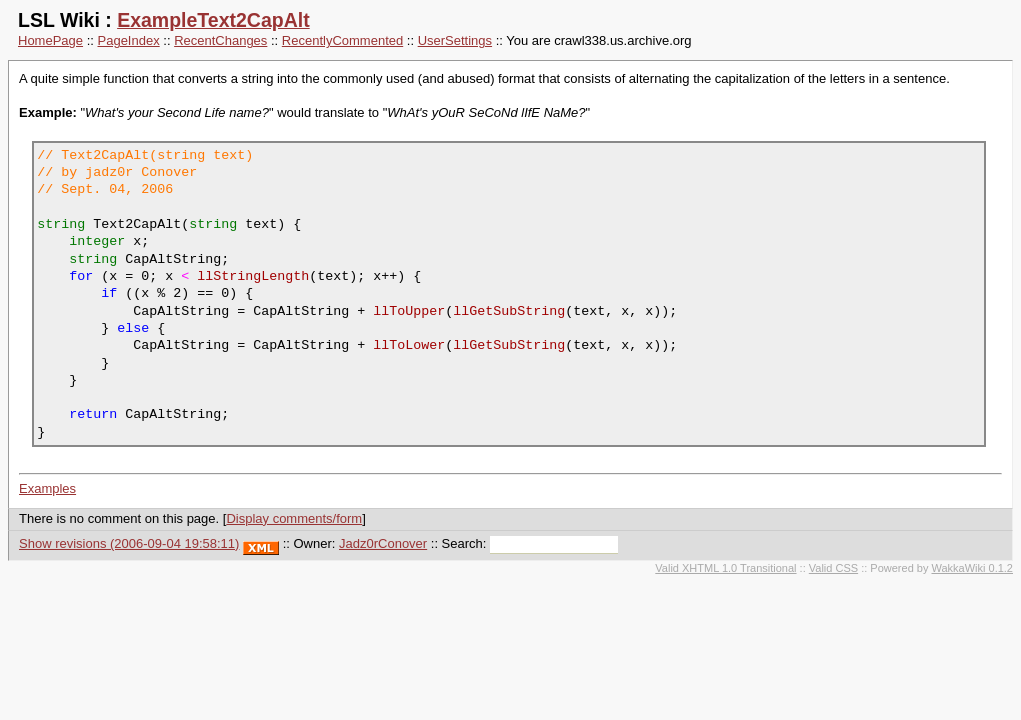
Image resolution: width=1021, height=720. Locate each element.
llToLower (409, 345)
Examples (47, 488)
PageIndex (129, 40)
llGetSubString (509, 311)
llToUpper (409, 311)
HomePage (50, 40)
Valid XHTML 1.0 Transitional (725, 568)
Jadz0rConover (383, 543)
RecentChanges (220, 40)
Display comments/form (294, 518)
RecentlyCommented (342, 40)
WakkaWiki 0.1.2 (972, 568)
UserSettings (455, 40)
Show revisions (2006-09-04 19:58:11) (129, 543)
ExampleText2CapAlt (213, 20)
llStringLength (253, 276)
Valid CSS (833, 568)
